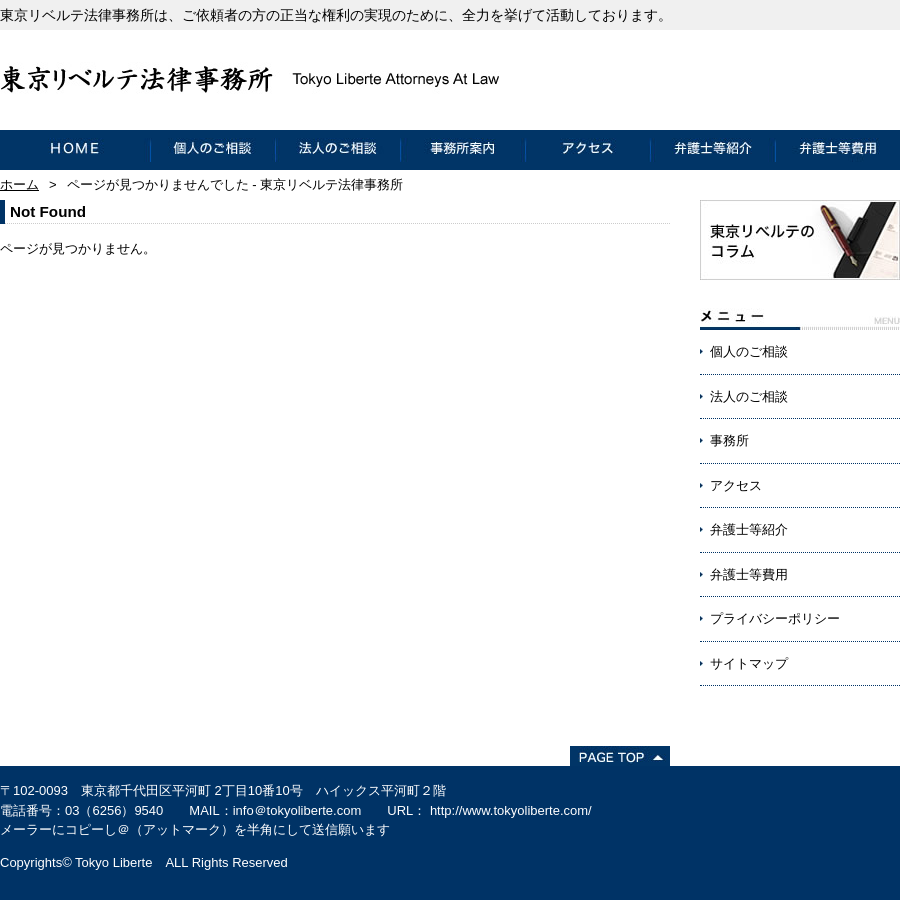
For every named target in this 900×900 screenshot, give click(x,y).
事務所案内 (462, 150)
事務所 (729, 440)
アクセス (587, 150)
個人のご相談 (212, 150)
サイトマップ (749, 663)
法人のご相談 (337, 150)
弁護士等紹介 (712, 150)
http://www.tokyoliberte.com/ (511, 810)
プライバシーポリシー (775, 618)
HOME (75, 150)
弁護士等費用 (837, 150)
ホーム (19, 184)
